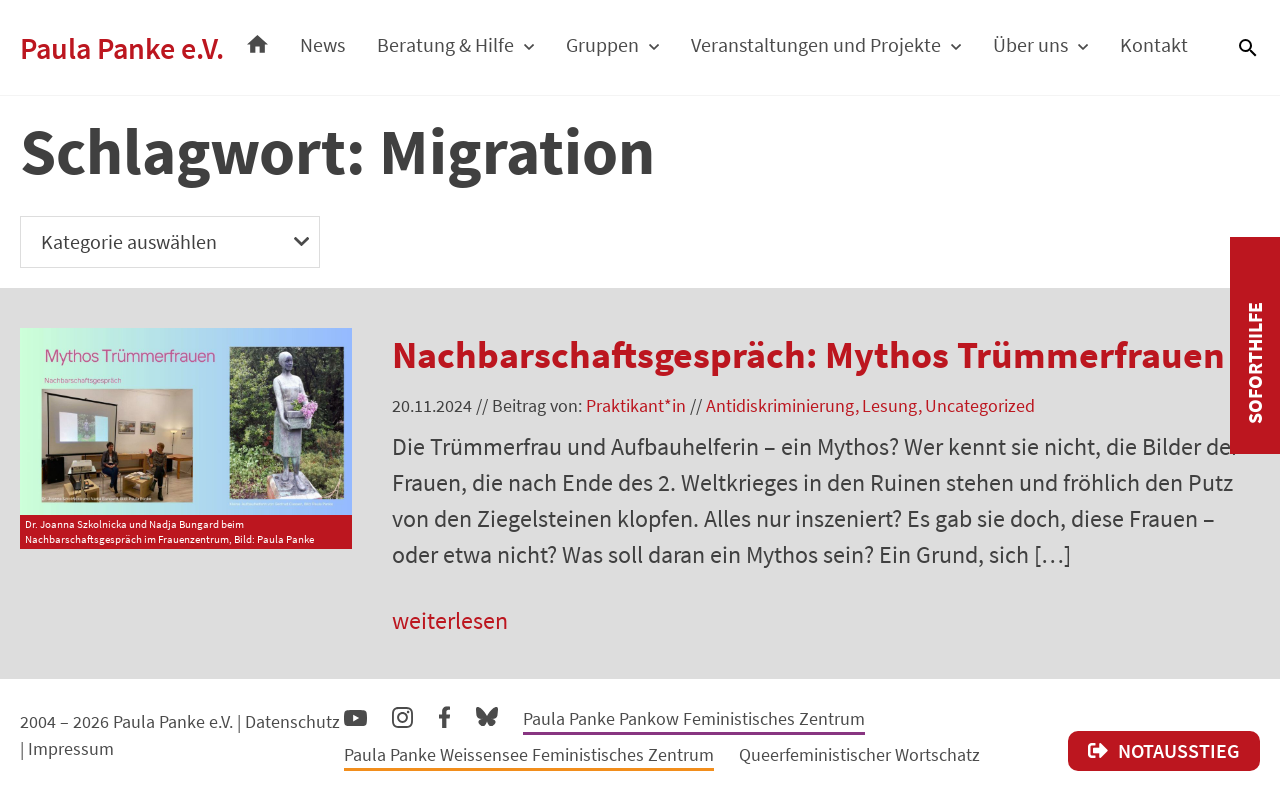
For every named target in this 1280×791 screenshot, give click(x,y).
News (322, 44)
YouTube (355, 717)
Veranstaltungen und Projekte (816, 44)
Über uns (1030, 44)
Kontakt (1154, 44)
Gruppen (602, 44)
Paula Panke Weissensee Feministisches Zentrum (529, 754)
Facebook (444, 713)
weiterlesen (450, 620)
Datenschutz (292, 721)
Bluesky (487, 715)
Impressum (71, 748)
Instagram (402, 714)
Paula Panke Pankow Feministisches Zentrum (694, 718)
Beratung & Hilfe (445, 44)
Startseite (257, 39)
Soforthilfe (1254, 363)
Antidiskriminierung (780, 405)
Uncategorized (980, 405)
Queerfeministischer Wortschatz (859, 754)
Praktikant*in (636, 405)
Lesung (889, 405)
